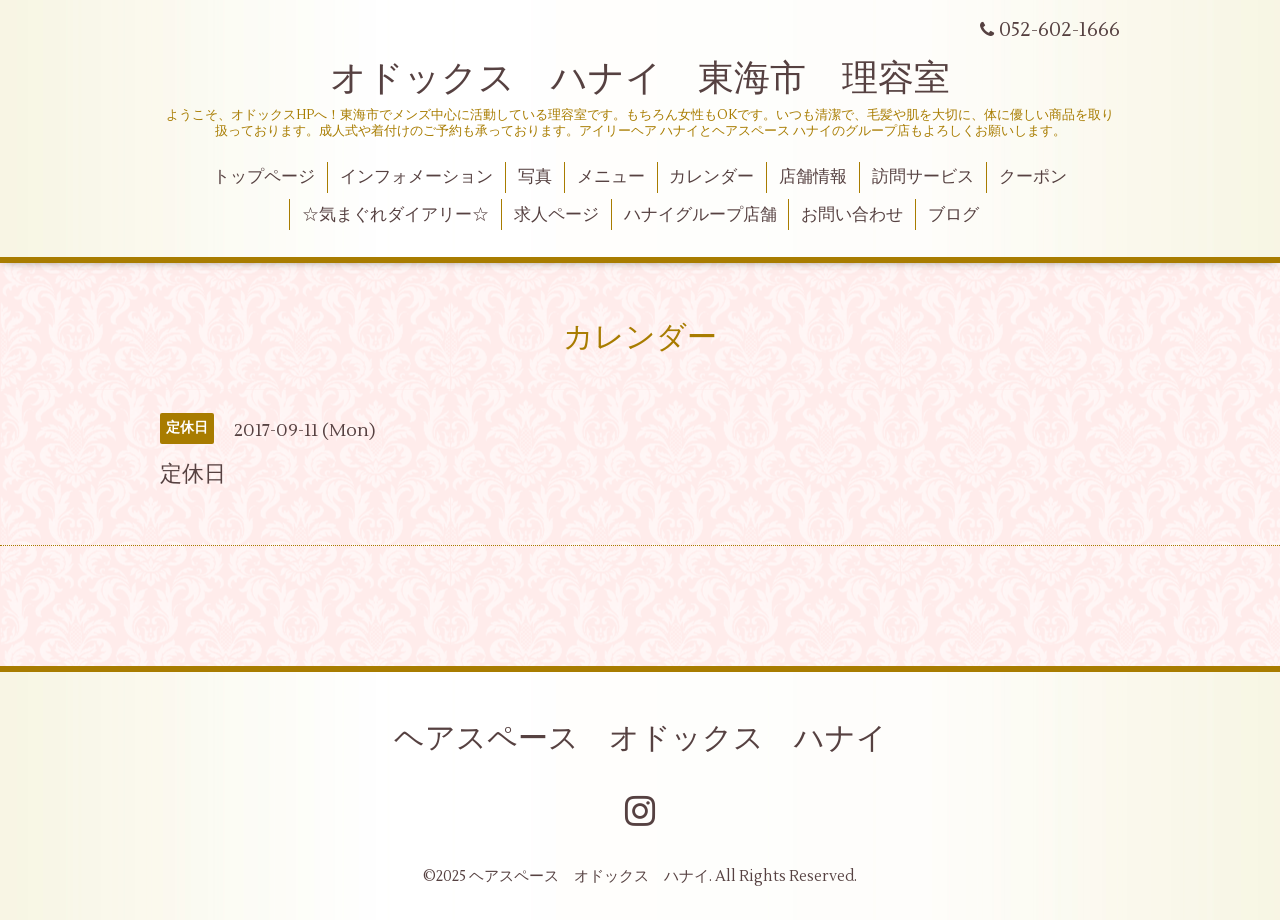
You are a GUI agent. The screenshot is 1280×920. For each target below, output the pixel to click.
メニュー (611, 177)
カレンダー (711, 177)
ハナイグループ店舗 (700, 215)
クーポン (1033, 177)
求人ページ (556, 215)
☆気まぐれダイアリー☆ (395, 215)
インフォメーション (416, 177)
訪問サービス (923, 177)
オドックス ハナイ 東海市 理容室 (640, 79)
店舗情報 (813, 177)
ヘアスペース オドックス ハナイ (640, 738)
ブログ (953, 215)
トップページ (264, 177)
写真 (535, 177)
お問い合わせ (852, 215)
